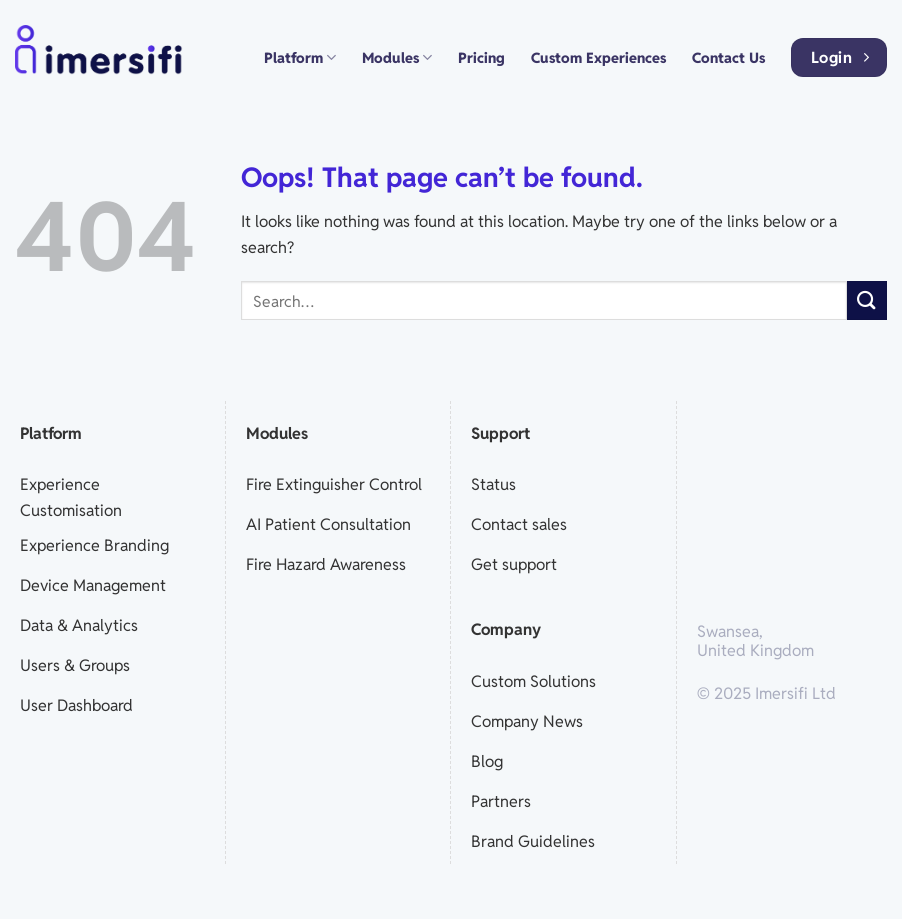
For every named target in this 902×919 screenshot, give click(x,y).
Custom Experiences (598, 57)
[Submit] (867, 300)
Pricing (481, 57)
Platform (300, 57)
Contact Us (728, 57)
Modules (397, 57)
